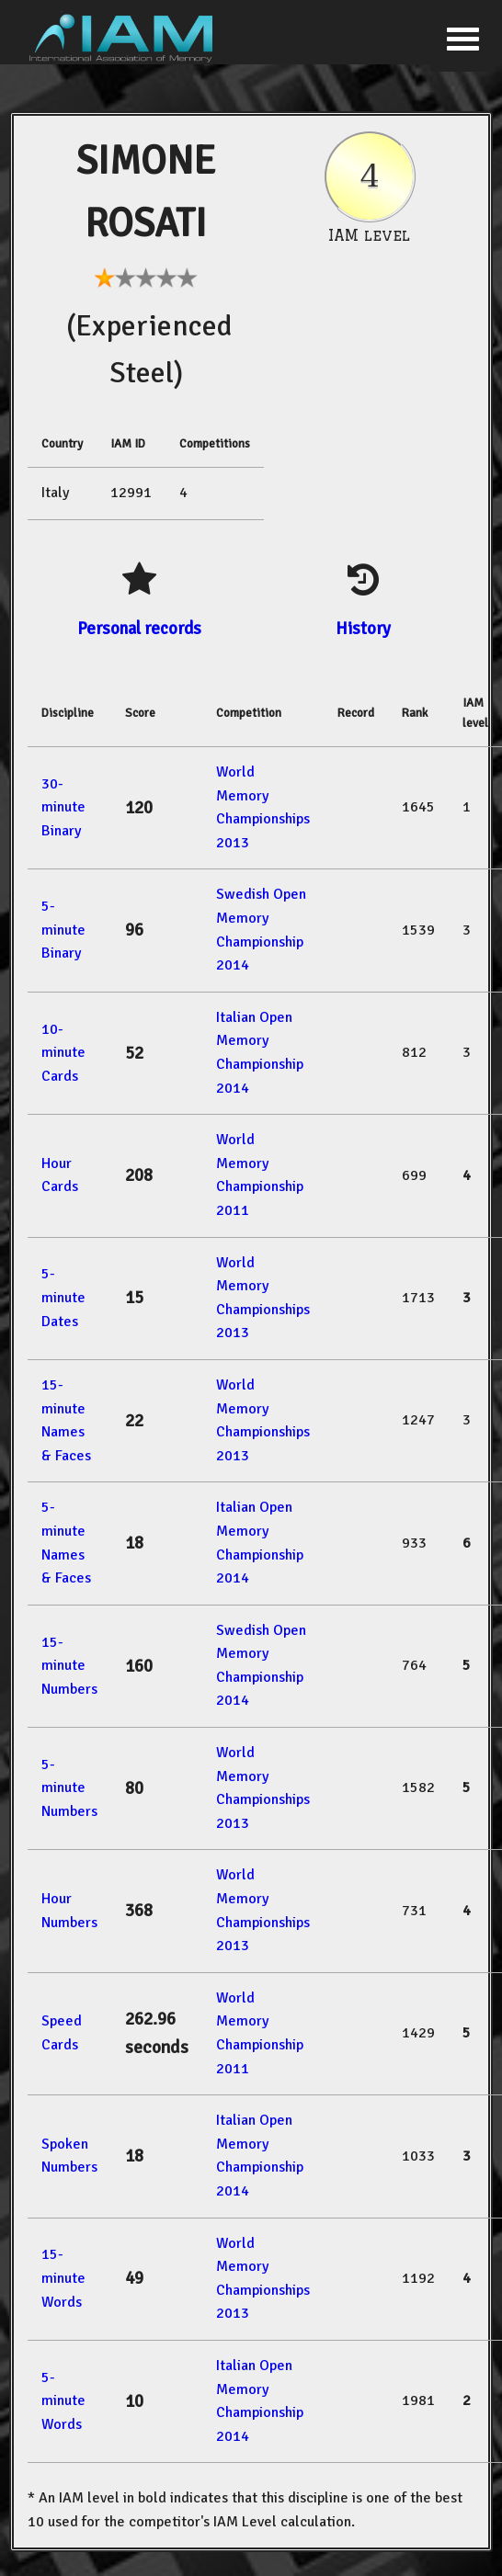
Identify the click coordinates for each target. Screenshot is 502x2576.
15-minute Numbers (69, 1665)
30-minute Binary (63, 807)
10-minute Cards (63, 1052)
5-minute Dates (63, 1297)
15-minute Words (63, 2277)
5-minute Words (63, 2401)
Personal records (139, 628)
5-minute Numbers (69, 1788)
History (363, 628)
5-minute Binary (63, 929)
